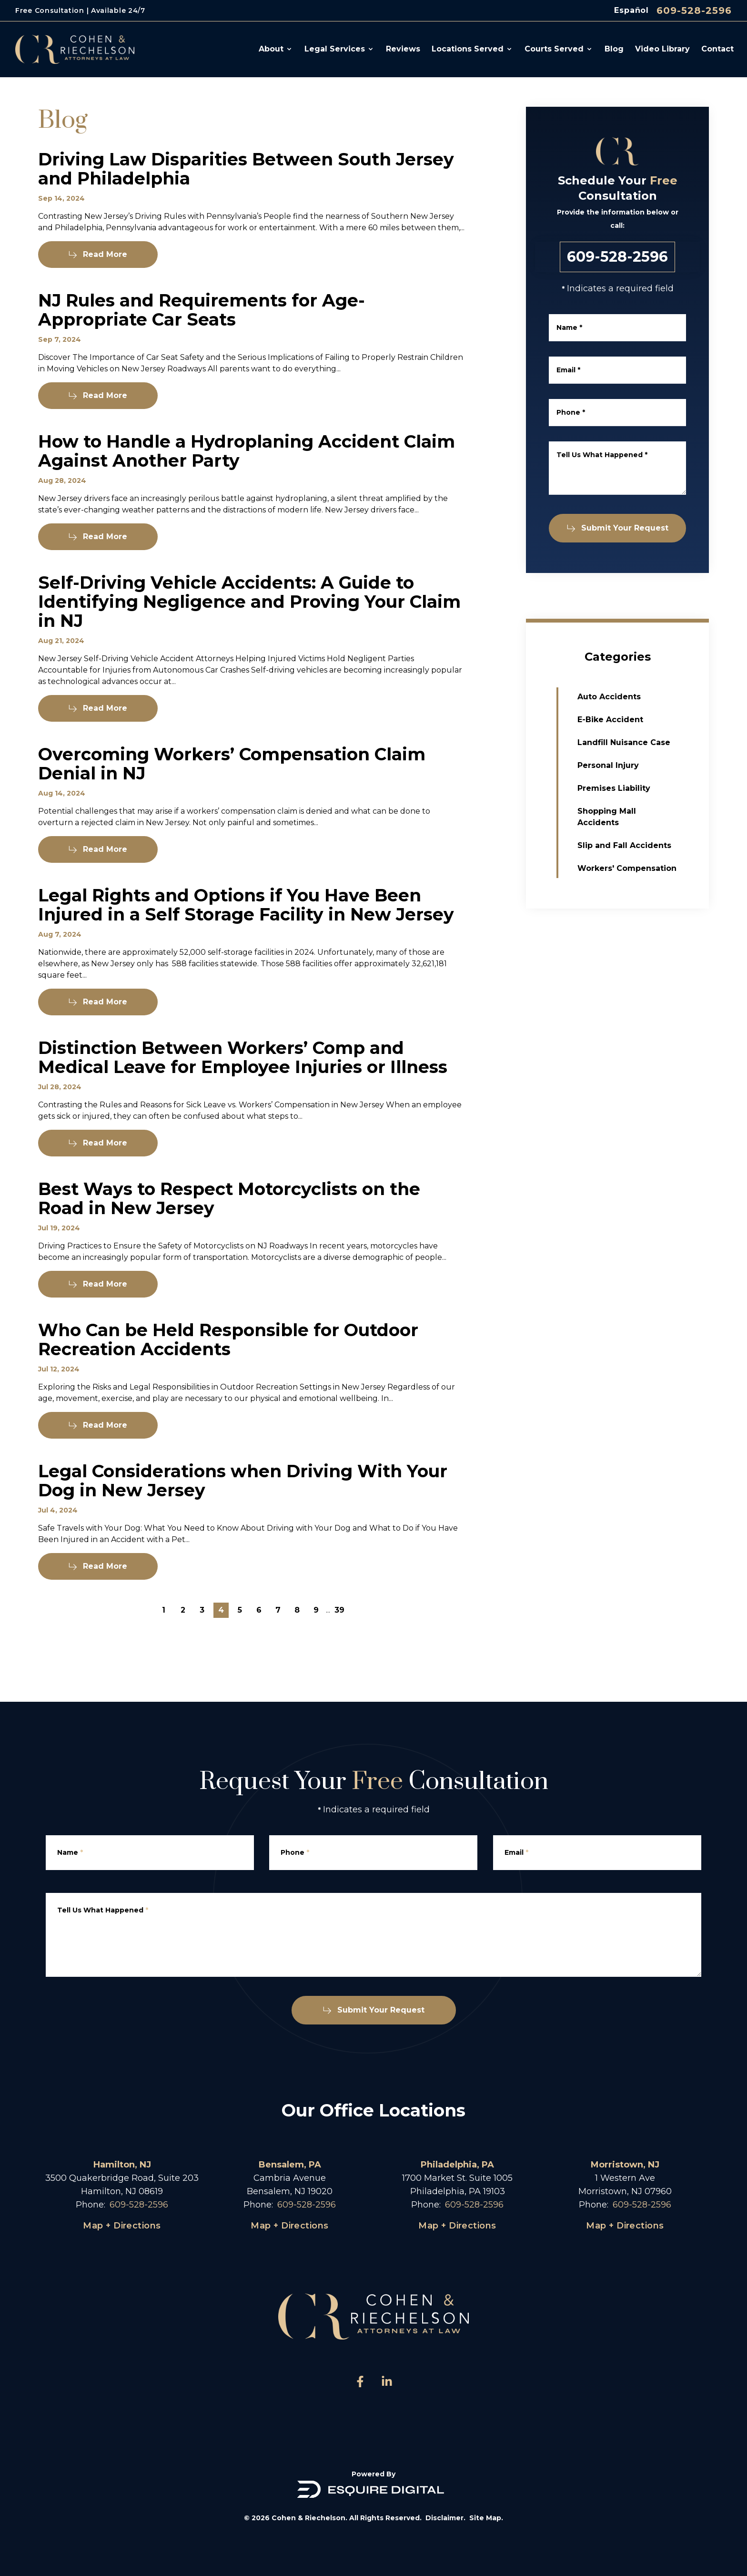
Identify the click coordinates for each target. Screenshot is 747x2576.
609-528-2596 (694, 10)
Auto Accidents (630, 696)
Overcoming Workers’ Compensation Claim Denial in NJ (231, 785)
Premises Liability (635, 788)
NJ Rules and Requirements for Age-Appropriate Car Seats (201, 317)
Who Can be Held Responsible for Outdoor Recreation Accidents (228, 1361)
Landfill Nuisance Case (645, 742)
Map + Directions (122, 2225)
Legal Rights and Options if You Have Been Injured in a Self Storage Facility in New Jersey (246, 926)
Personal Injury (629, 765)
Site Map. (486, 2518)
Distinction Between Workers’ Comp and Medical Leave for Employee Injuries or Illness (242, 1079)
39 (339, 1610)
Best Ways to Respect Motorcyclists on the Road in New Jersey (229, 1220)
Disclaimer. (445, 2518)
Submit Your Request (625, 527)
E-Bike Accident (632, 719)
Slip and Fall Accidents (646, 845)
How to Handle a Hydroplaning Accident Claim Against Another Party (246, 472)
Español (631, 10)
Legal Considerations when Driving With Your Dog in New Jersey (242, 1502)
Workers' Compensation (648, 868)
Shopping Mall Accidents (628, 817)
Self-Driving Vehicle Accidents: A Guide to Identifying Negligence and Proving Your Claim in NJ (249, 623)
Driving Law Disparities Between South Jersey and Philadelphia (246, 176)
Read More (98, 261)
